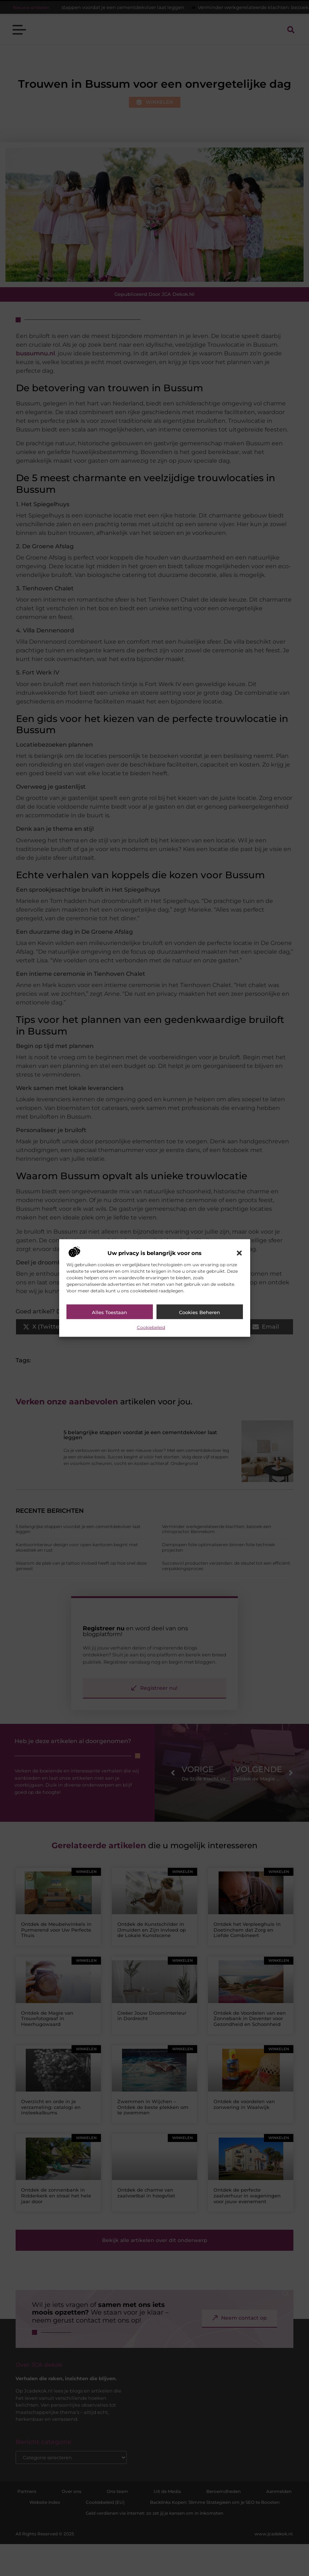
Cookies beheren (199, 1312)
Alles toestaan (109, 1312)
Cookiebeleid (151, 1327)
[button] (239, 1252)
